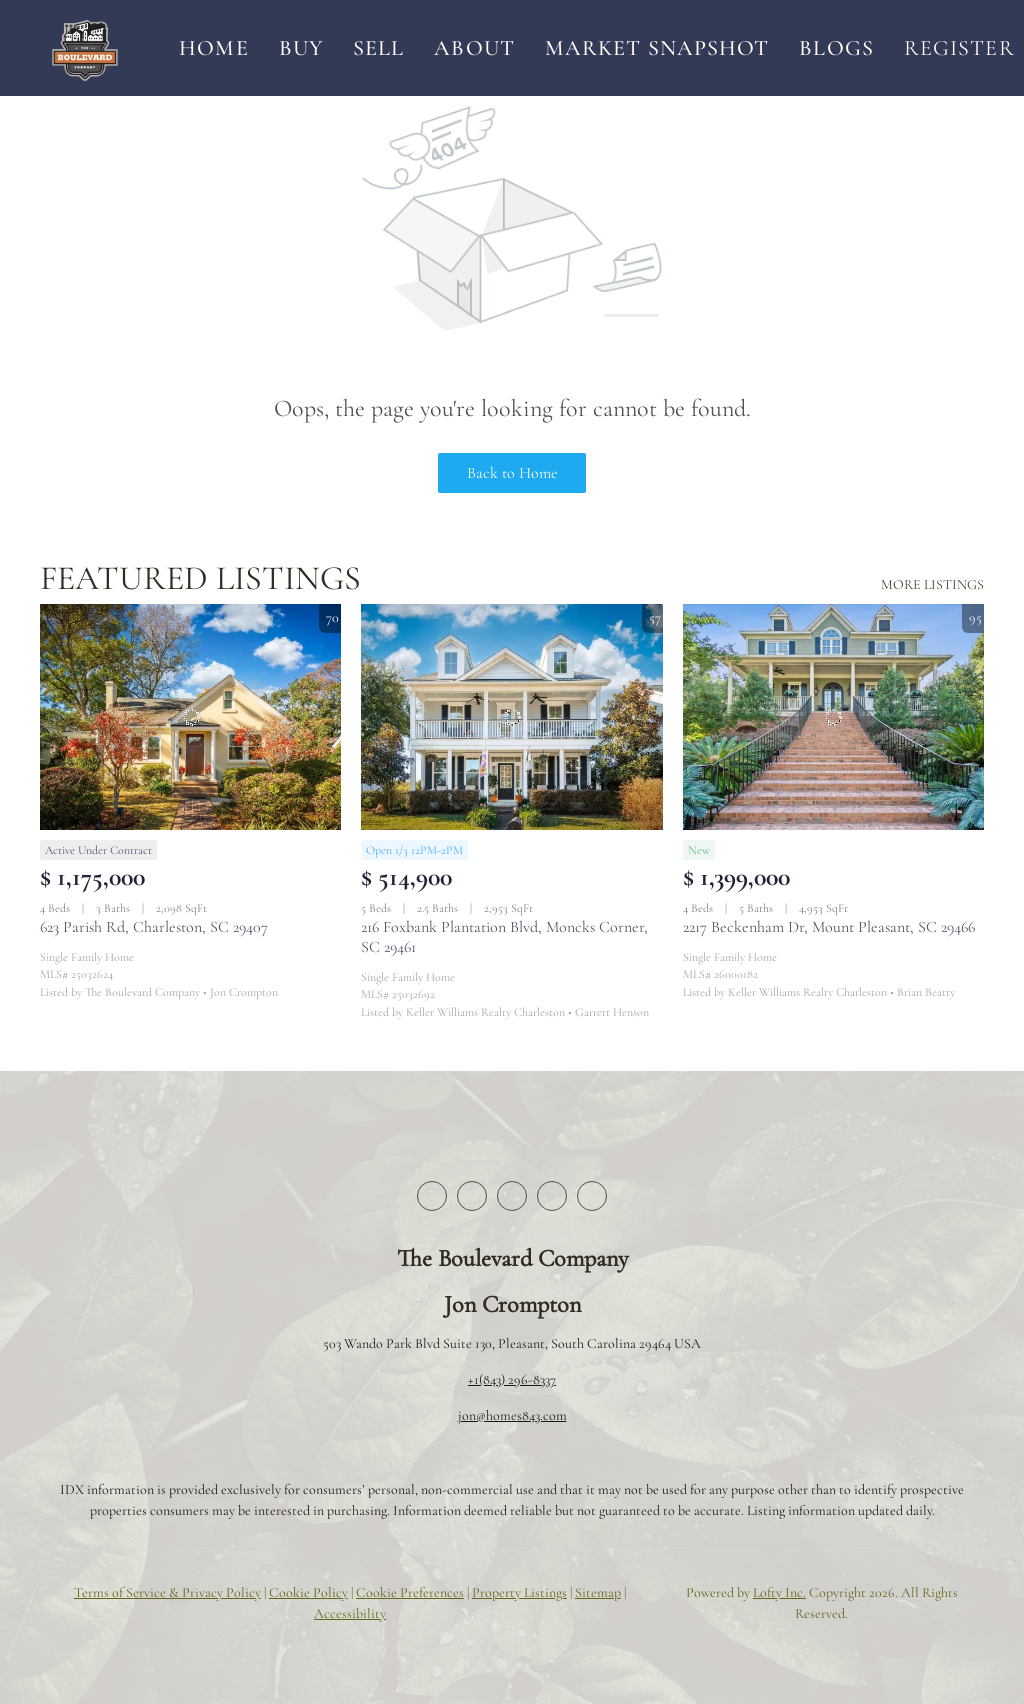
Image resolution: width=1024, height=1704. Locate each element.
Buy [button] (301, 48)
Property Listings (519, 1592)
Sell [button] (378, 48)
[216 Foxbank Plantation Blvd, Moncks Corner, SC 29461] (511, 717)
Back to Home (512, 473)
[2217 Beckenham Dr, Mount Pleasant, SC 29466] (833, 717)
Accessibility (350, 1613)
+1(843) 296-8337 (512, 1379)
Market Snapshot (657, 48)
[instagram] (552, 1196)
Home (213, 48)
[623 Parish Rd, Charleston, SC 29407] (190, 717)
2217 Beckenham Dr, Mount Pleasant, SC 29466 (829, 927)
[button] (84, 48)
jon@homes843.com (512, 1415)
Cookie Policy (308, 1592)
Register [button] (959, 48)
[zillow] (512, 1196)
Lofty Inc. (779, 1592)
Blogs (836, 48)
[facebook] (432, 1196)
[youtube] (592, 1196)
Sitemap (598, 1592)
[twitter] (472, 1196)
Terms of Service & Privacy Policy (167, 1592)
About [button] (474, 48)
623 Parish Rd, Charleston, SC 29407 (154, 927)
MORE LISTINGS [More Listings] (932, 584)
